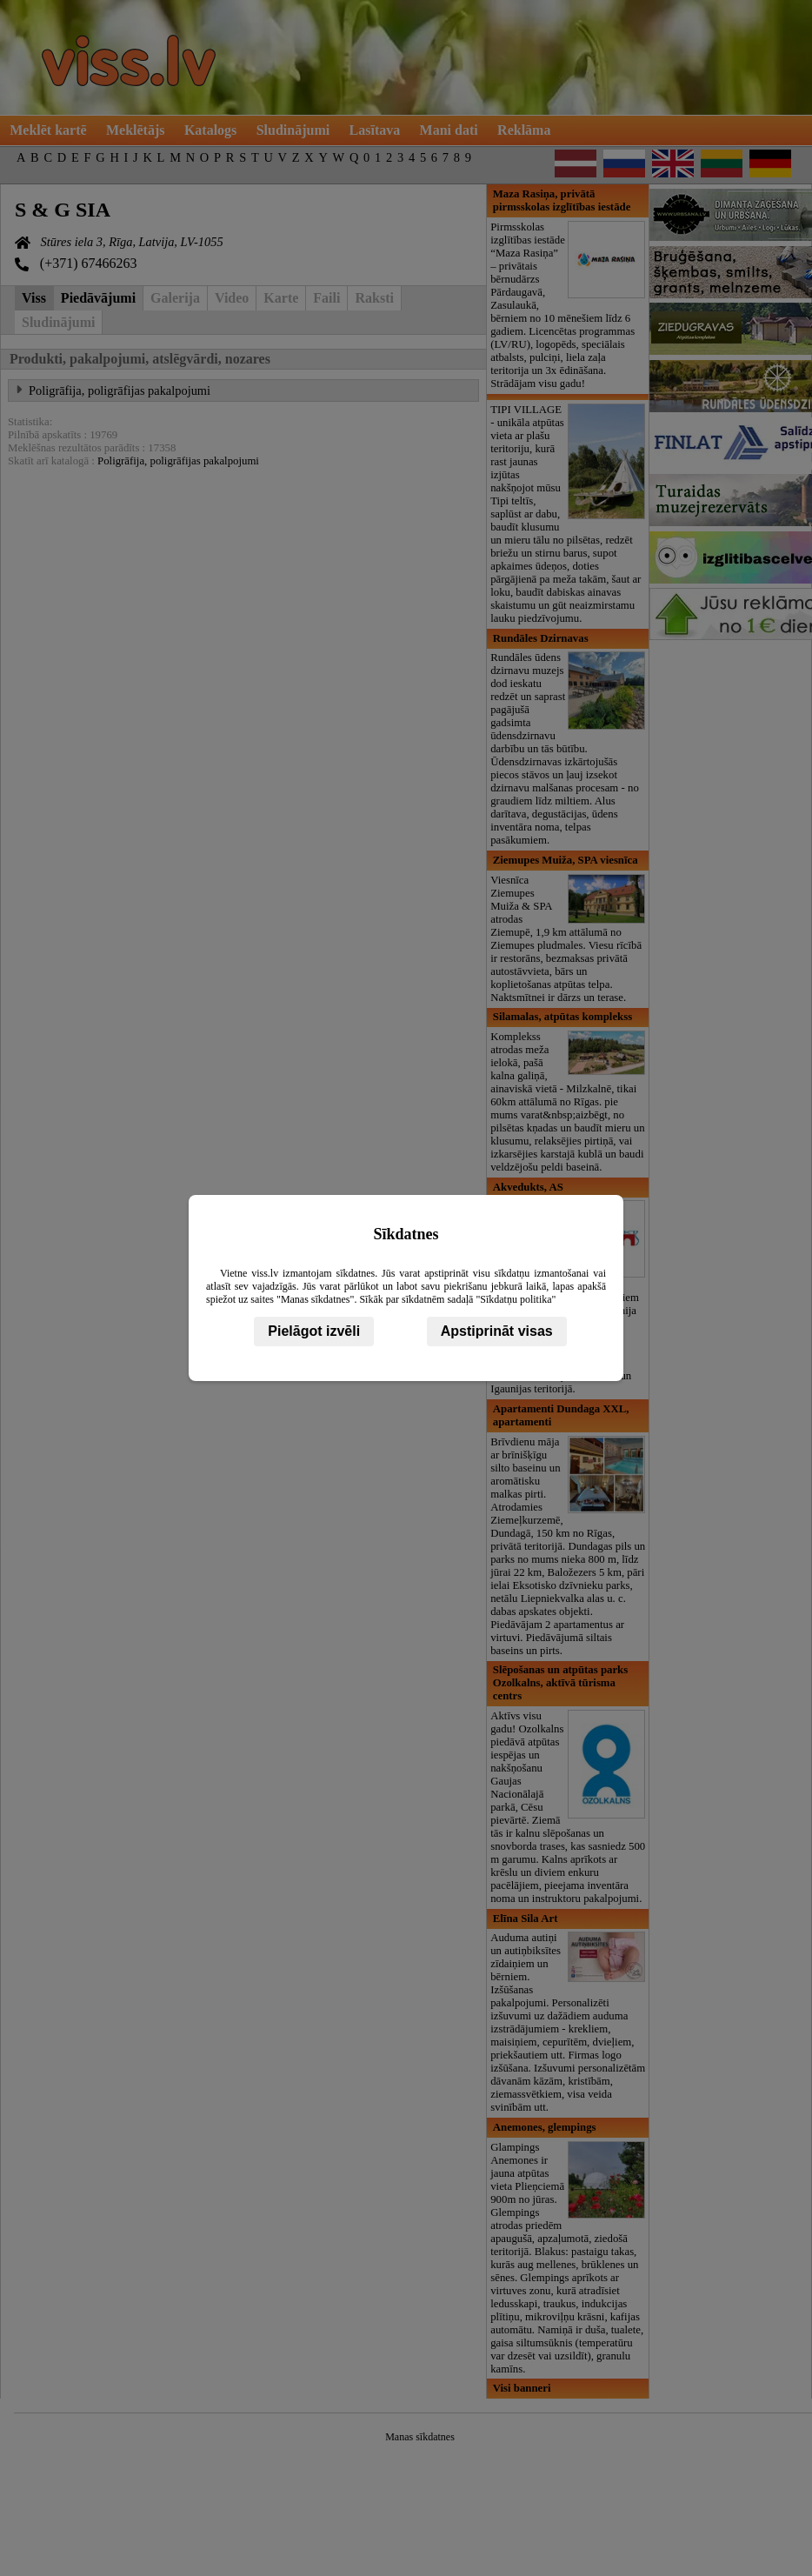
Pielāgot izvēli (314, 1331)
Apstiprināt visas (497, 1331)
